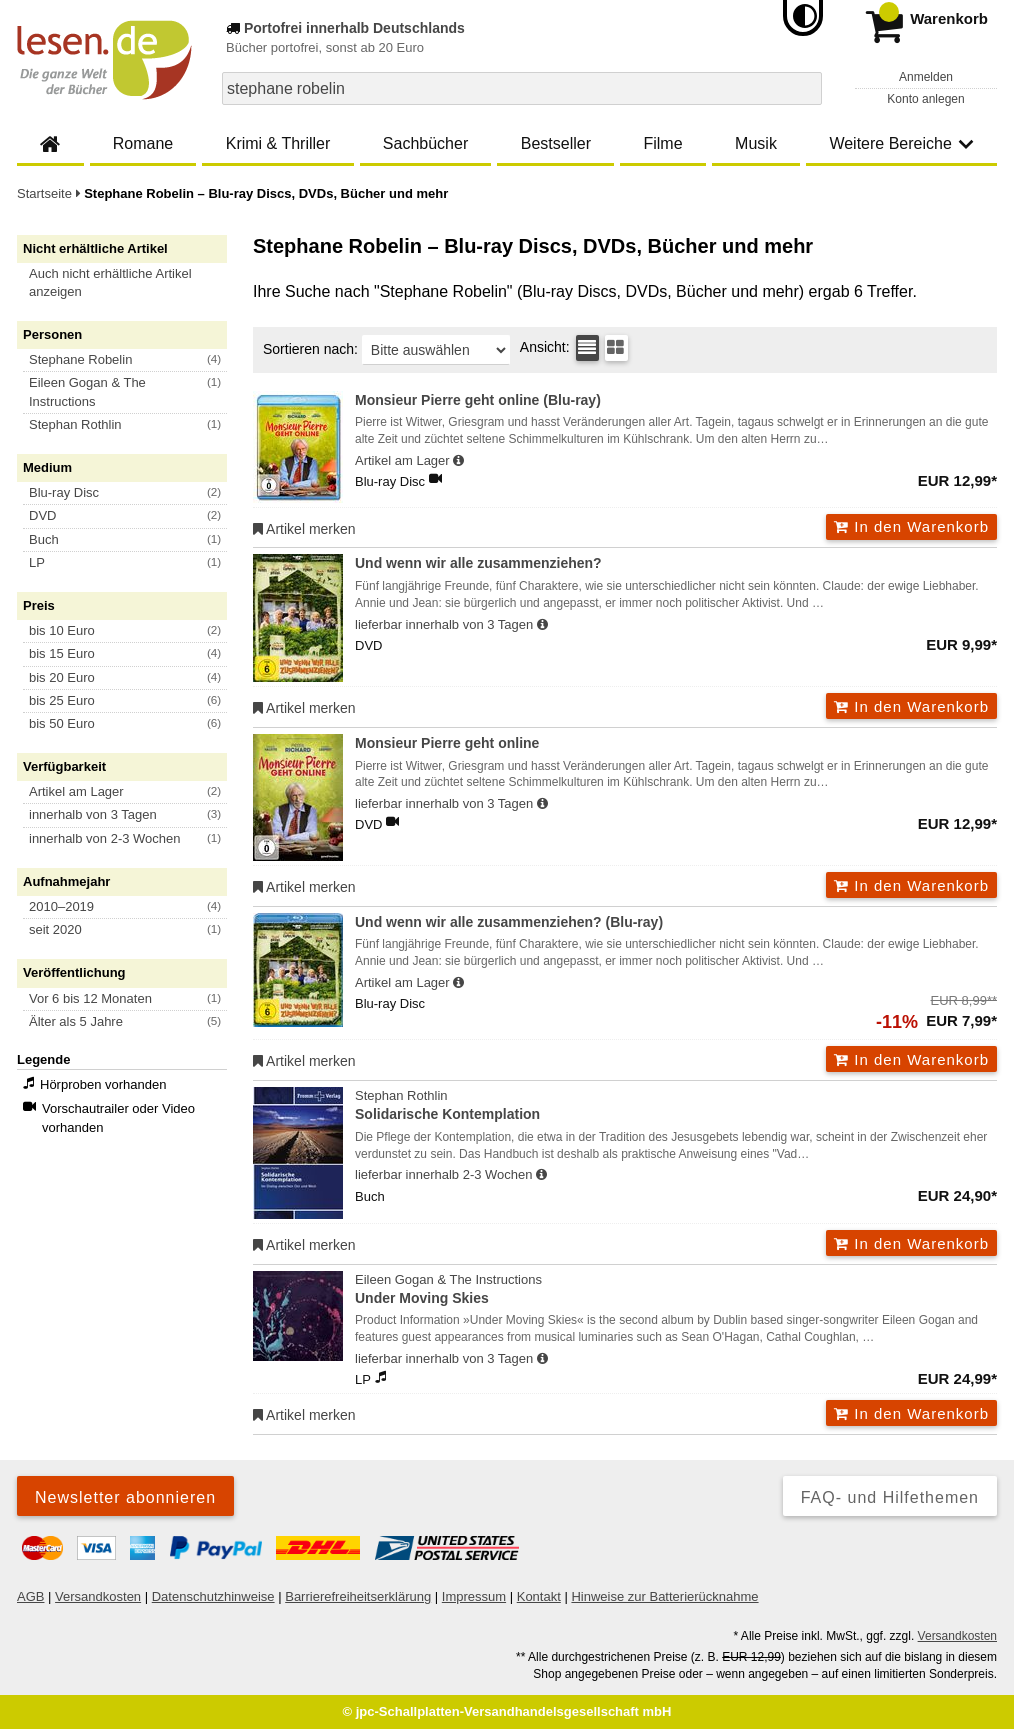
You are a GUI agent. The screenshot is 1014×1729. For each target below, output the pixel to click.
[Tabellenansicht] (587, 348)
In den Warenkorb (911, 526)
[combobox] (522, 88)
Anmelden (926, 77)
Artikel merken (304, 529)
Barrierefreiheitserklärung (358, 1596)
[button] (131, 283)
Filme (662, 143)
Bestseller (556, 143)
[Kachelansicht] (616, 348)
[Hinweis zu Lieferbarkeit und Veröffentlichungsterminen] (458, 461)
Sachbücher (425, 143)
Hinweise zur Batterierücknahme (664, 1596)
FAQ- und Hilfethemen (890, 1497)
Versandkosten (98, 1596)
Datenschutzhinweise (213, 1596)
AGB (30, 1596)
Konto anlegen (925, 99)
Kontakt (539, 1596)
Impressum (474, 1596)
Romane (143, 143)
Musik (756, 143)
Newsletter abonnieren (125, 1497)
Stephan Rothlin (676, 1106)
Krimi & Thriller (278, 143)
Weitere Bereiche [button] (901, 143)
